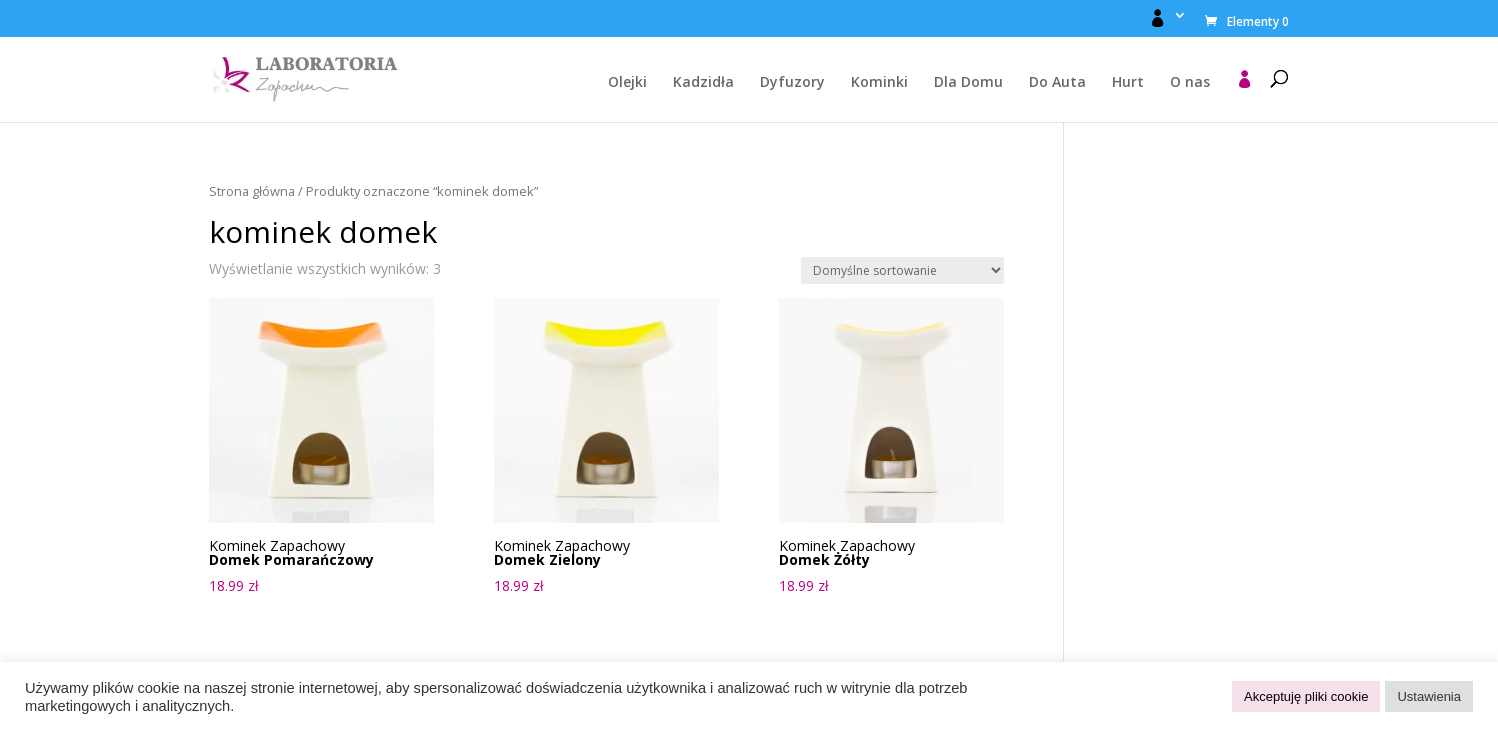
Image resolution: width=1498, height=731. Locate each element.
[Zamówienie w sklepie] (902, 270)
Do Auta (1057, 83)
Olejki (627, 83)
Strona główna (252, 191)
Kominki (879, 83)
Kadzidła (703, 83)
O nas (1190, 83)
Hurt (1128, 83)
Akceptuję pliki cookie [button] (1306, 696)
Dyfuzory (792, 83)
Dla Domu (968, 83)
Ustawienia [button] (1429, 696)
